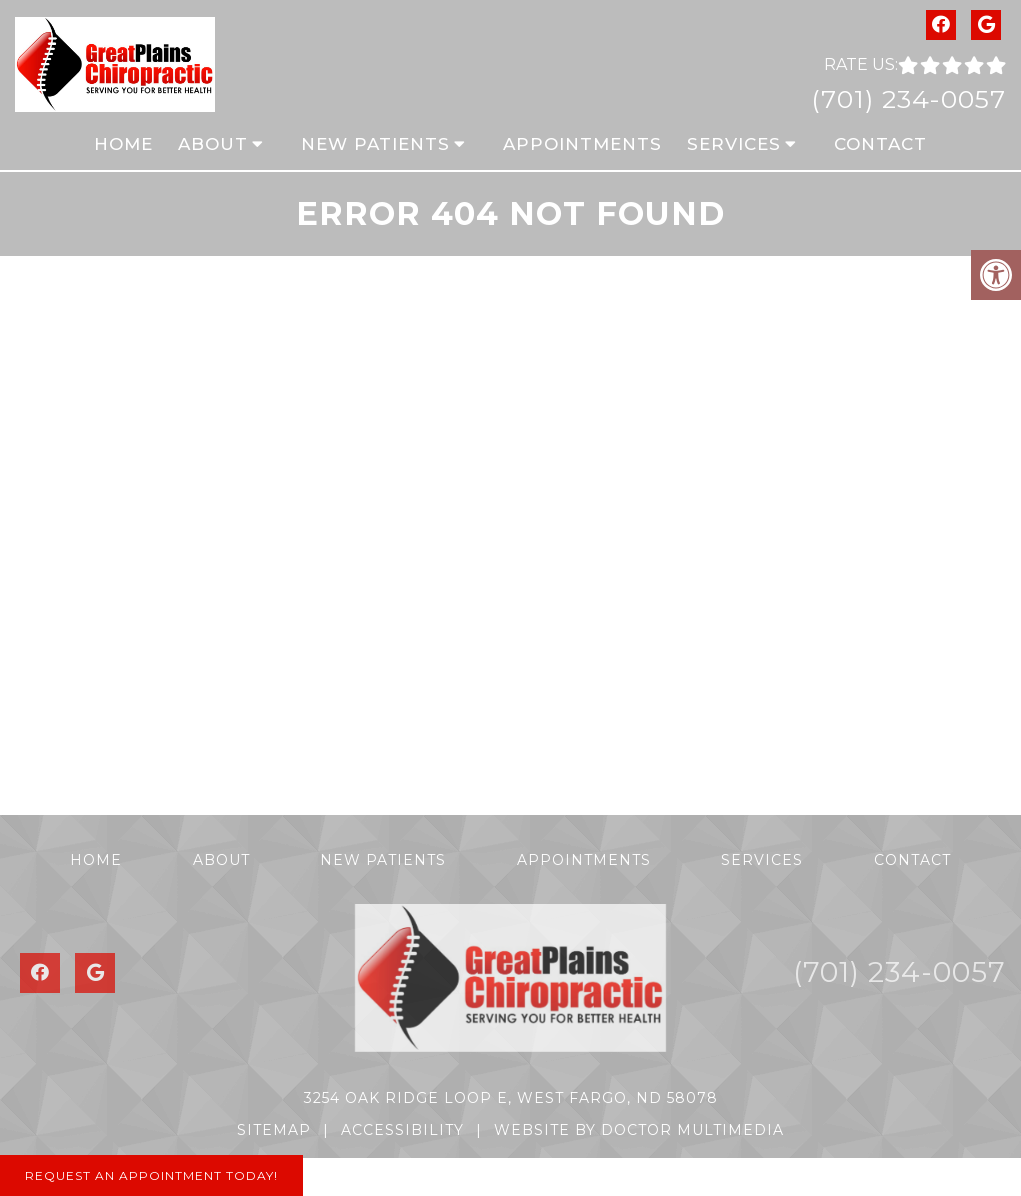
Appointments (582, 144)
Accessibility (402, 1130)
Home (123, 144)
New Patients (375, 144)
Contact (880, 144)
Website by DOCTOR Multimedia (639, 1130)
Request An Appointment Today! (151, 1175)
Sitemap (274, 1130)
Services (734, 144)
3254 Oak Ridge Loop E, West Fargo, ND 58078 (511, 1098)
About (213, 144)
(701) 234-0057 (908, 99)
